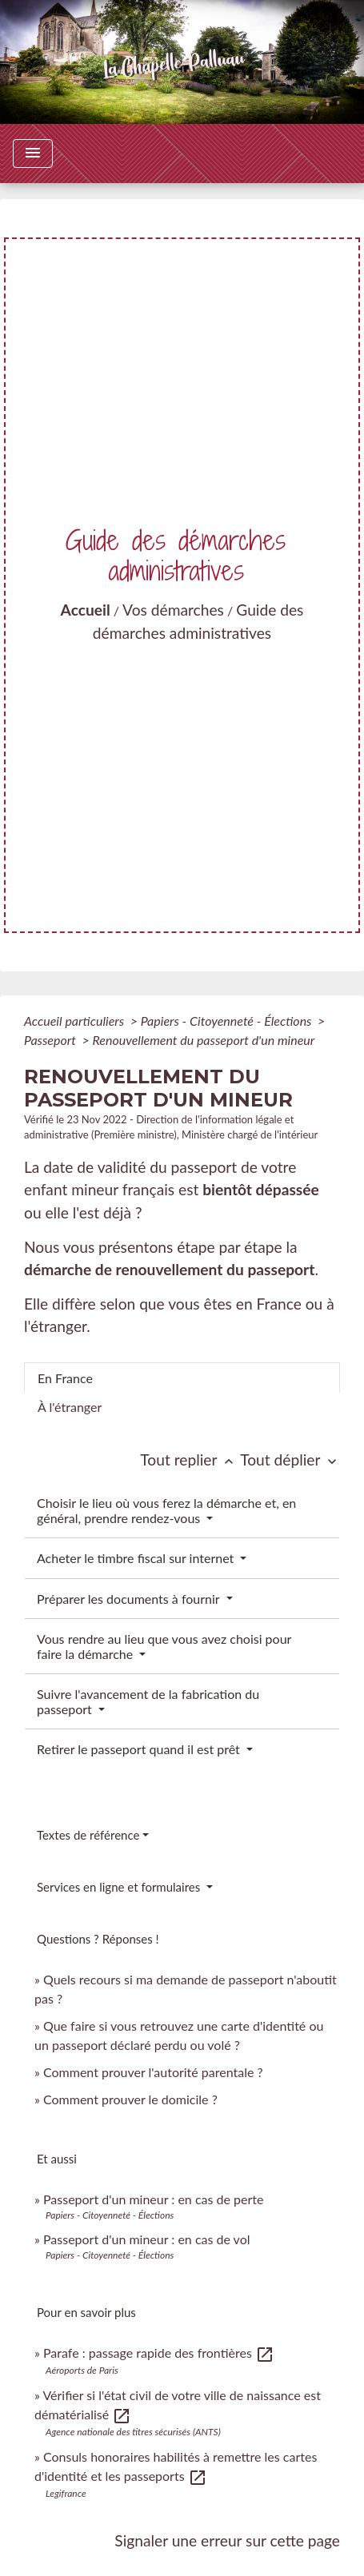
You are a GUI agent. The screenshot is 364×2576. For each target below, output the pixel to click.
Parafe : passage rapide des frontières (158, 2352)
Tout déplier (290, 1459)
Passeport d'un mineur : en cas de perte (153, 2199)
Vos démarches (173, 609)
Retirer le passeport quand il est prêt (140, 1749)
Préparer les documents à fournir (129, 1598)
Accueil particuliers (75, 1020)
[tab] (182, 1377)
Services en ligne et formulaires (120, 1887)
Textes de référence (88, 1835)
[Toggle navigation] (33, 153)
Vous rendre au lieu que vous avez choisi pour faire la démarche (164, 1646)
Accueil (85, 609)
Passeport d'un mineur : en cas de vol (146, 2239)
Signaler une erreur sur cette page (227, 2540)
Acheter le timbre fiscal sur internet (137, 1557)
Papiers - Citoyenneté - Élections (228, 1020)
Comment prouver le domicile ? (130, 2099)
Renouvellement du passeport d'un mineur (203, 1039)
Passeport (51, 1039)
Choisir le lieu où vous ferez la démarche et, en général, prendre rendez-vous (166, 1510)
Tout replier (190, 1459)
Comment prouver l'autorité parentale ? (153, 2072)
